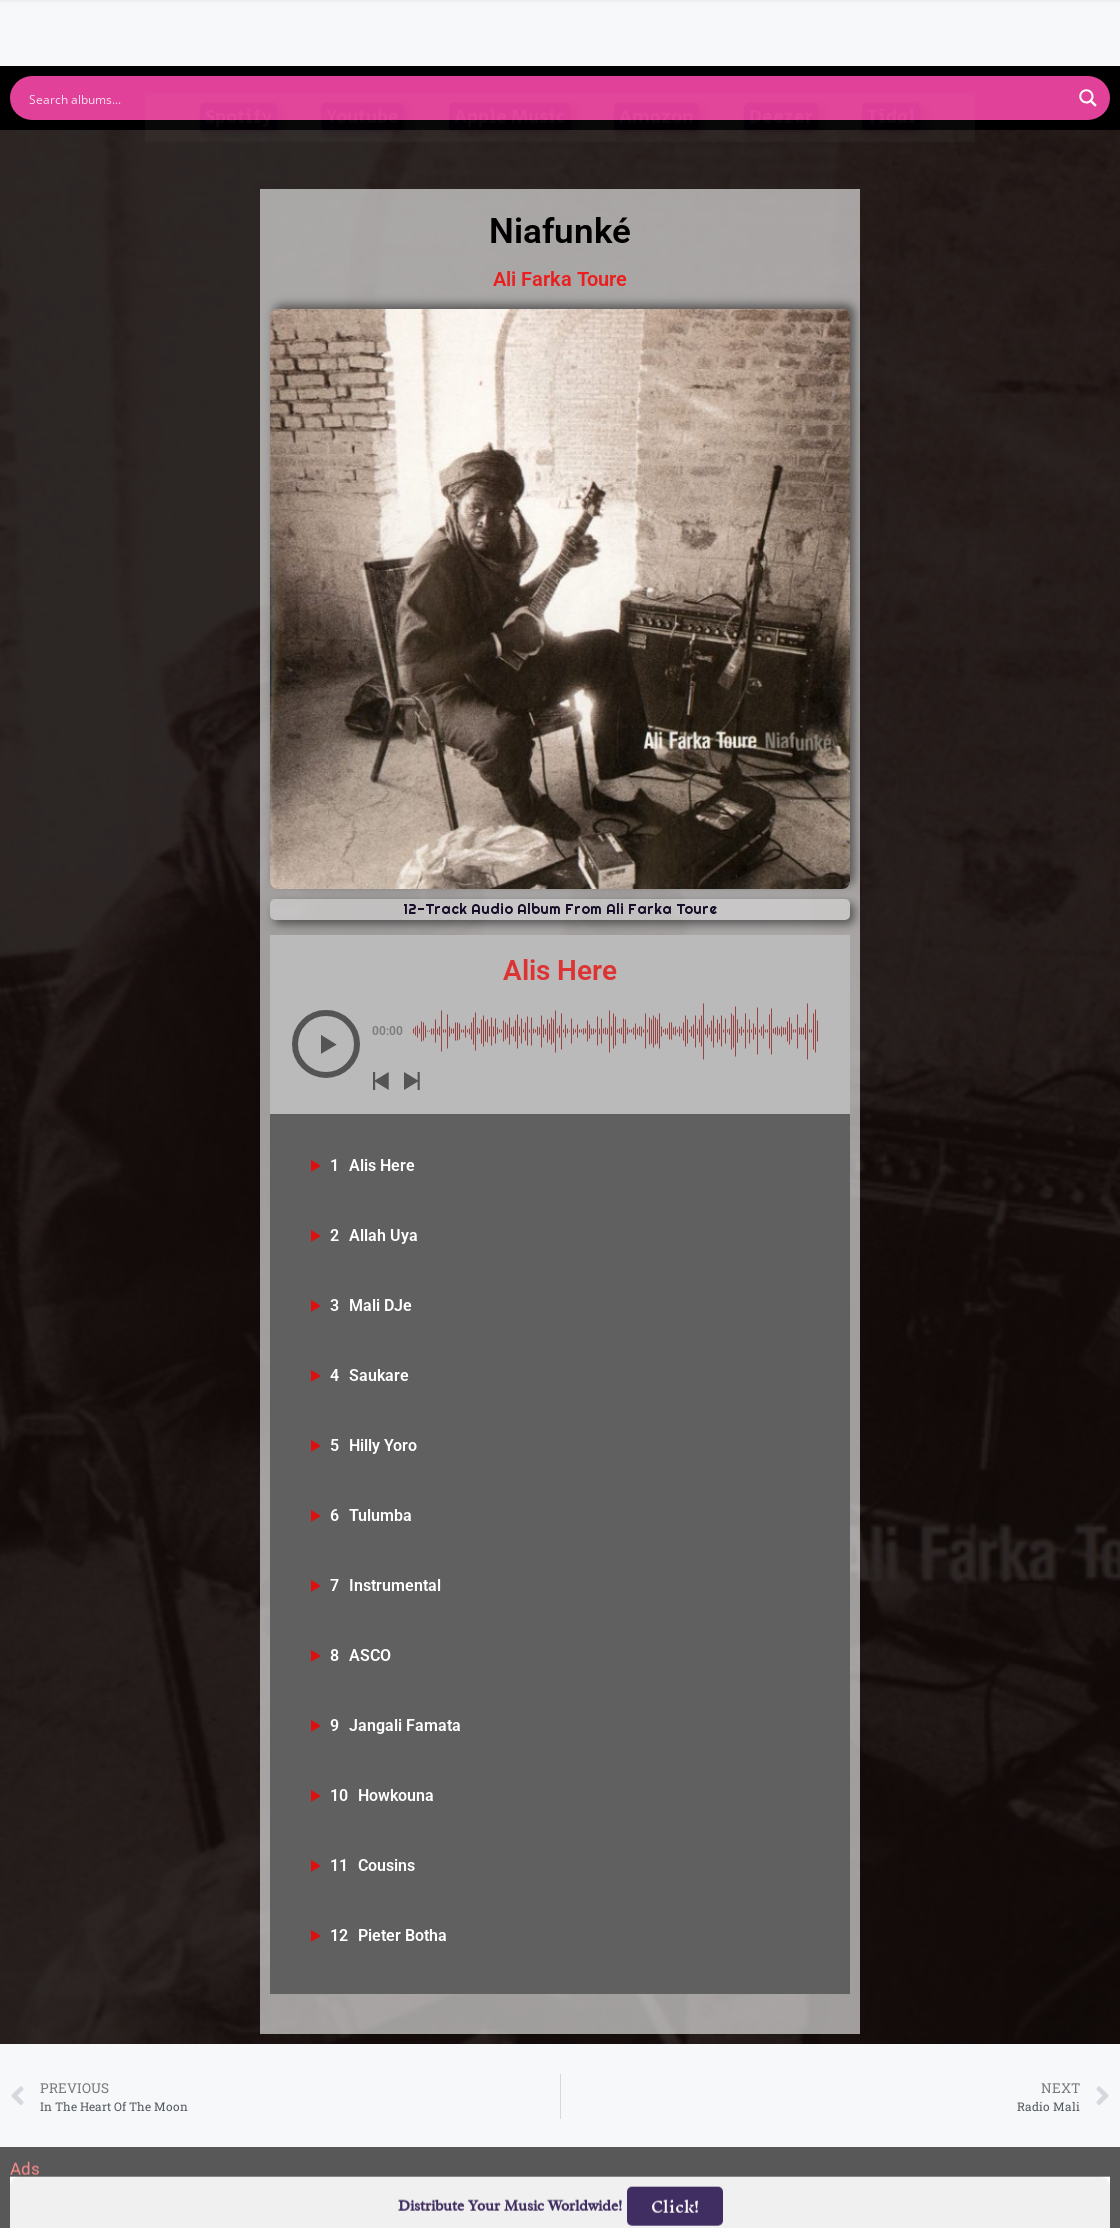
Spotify (238, 156)
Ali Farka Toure (560, 279)
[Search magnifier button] (1088, 98)
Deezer (781, 156)
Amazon (656, 156)
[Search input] (547, 98)
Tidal (891, 156)
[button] (326, 1044)
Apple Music (509, 156)
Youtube (362, 156)
